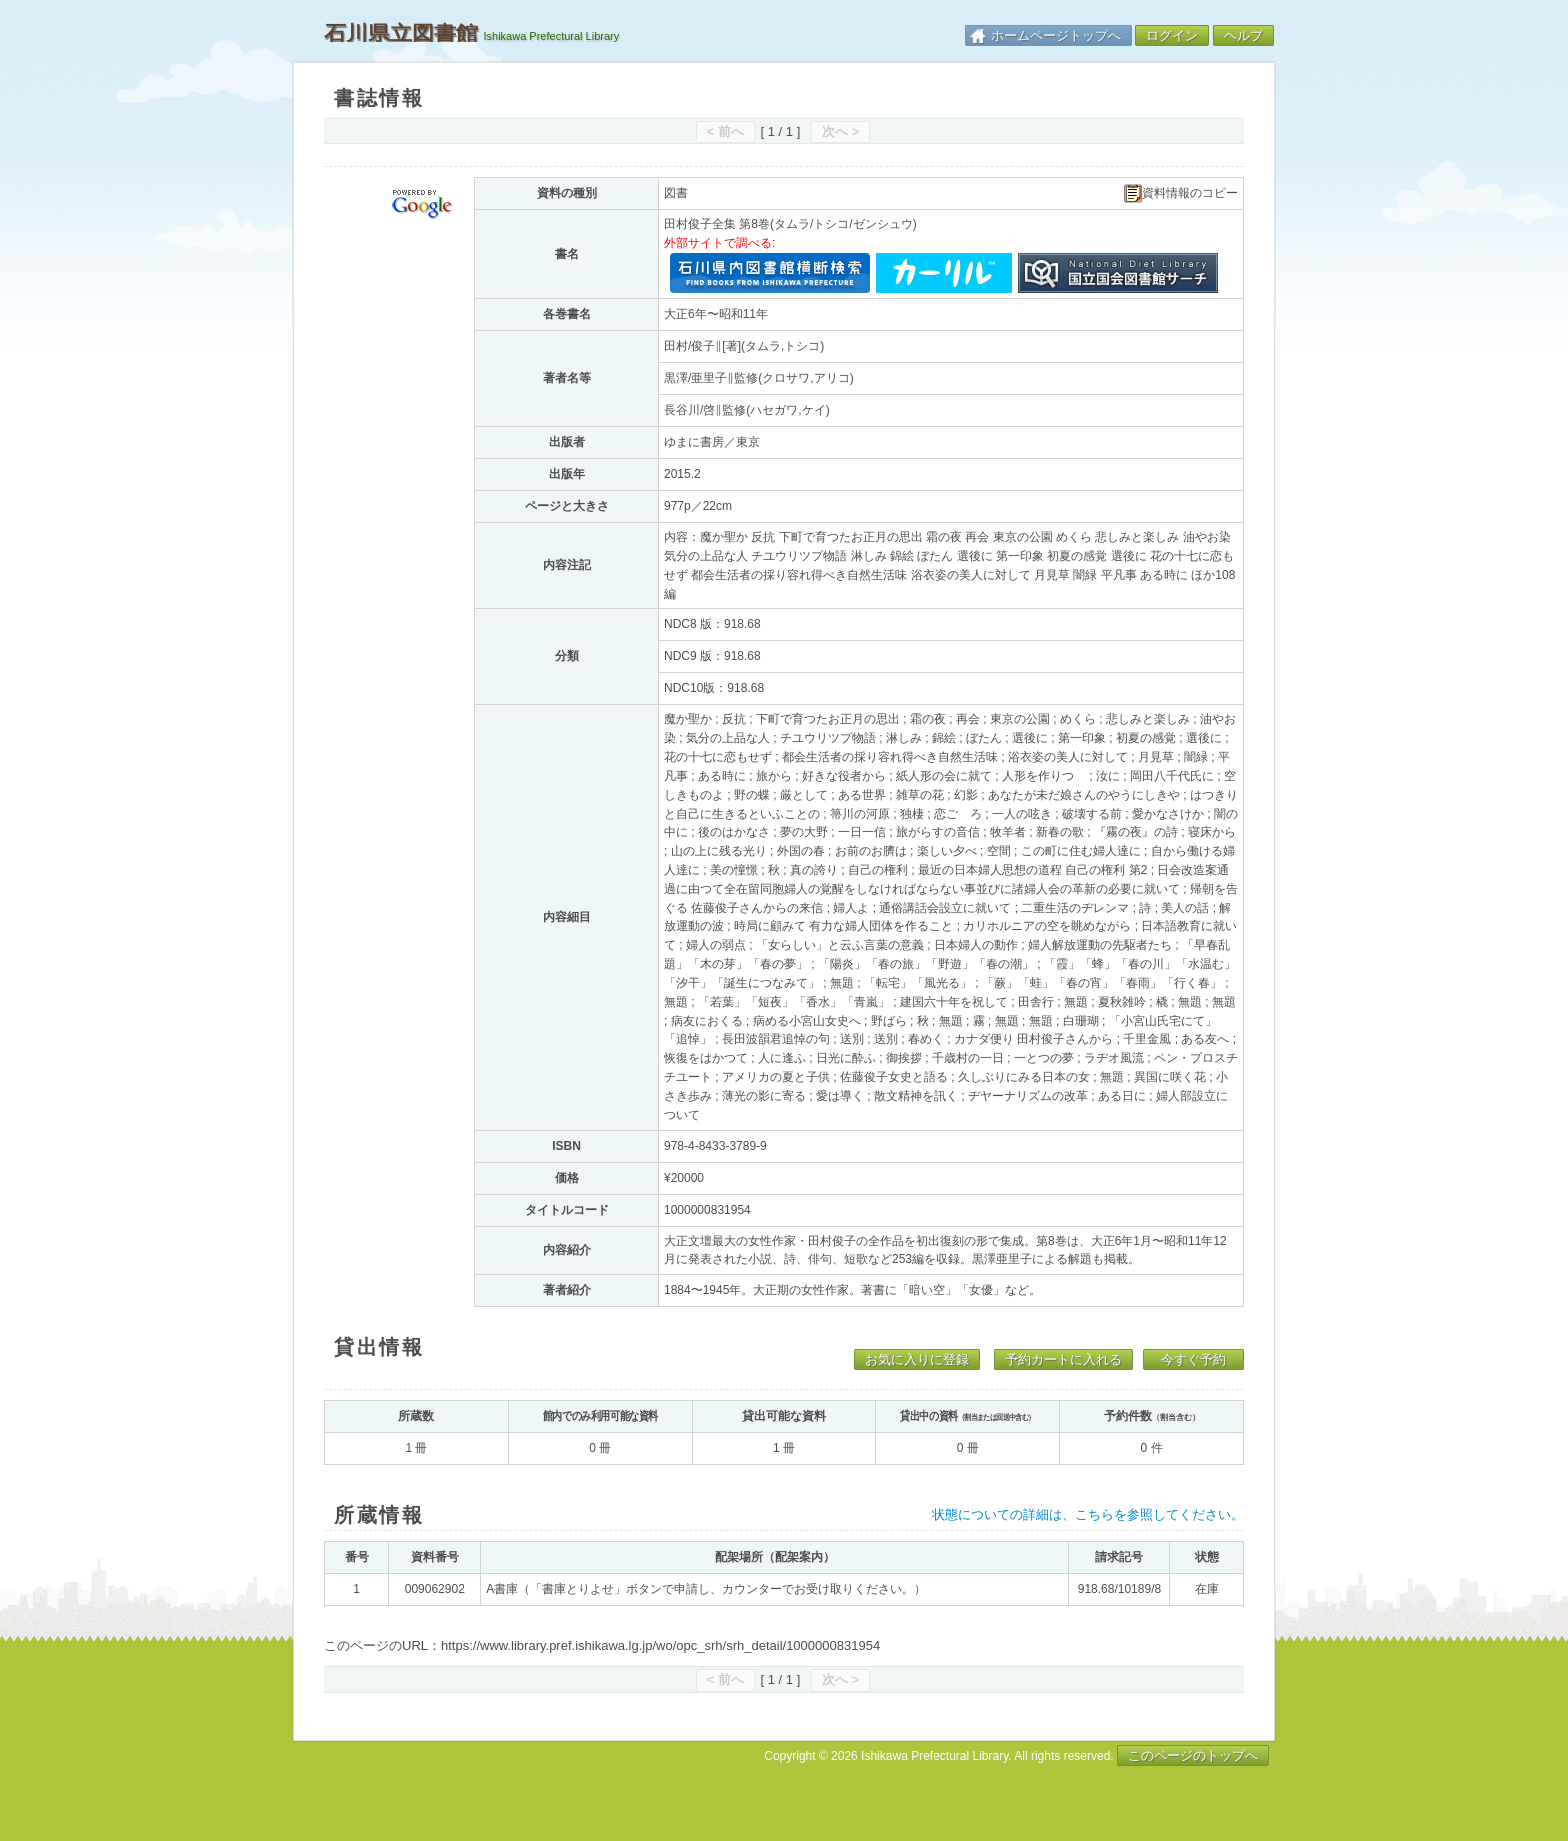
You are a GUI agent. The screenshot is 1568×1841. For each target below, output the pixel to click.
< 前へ (725, 131)
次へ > (840, 131)
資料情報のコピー (1181, 193)
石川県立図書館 (401, 33)
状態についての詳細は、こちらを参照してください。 (1088, 1514)
